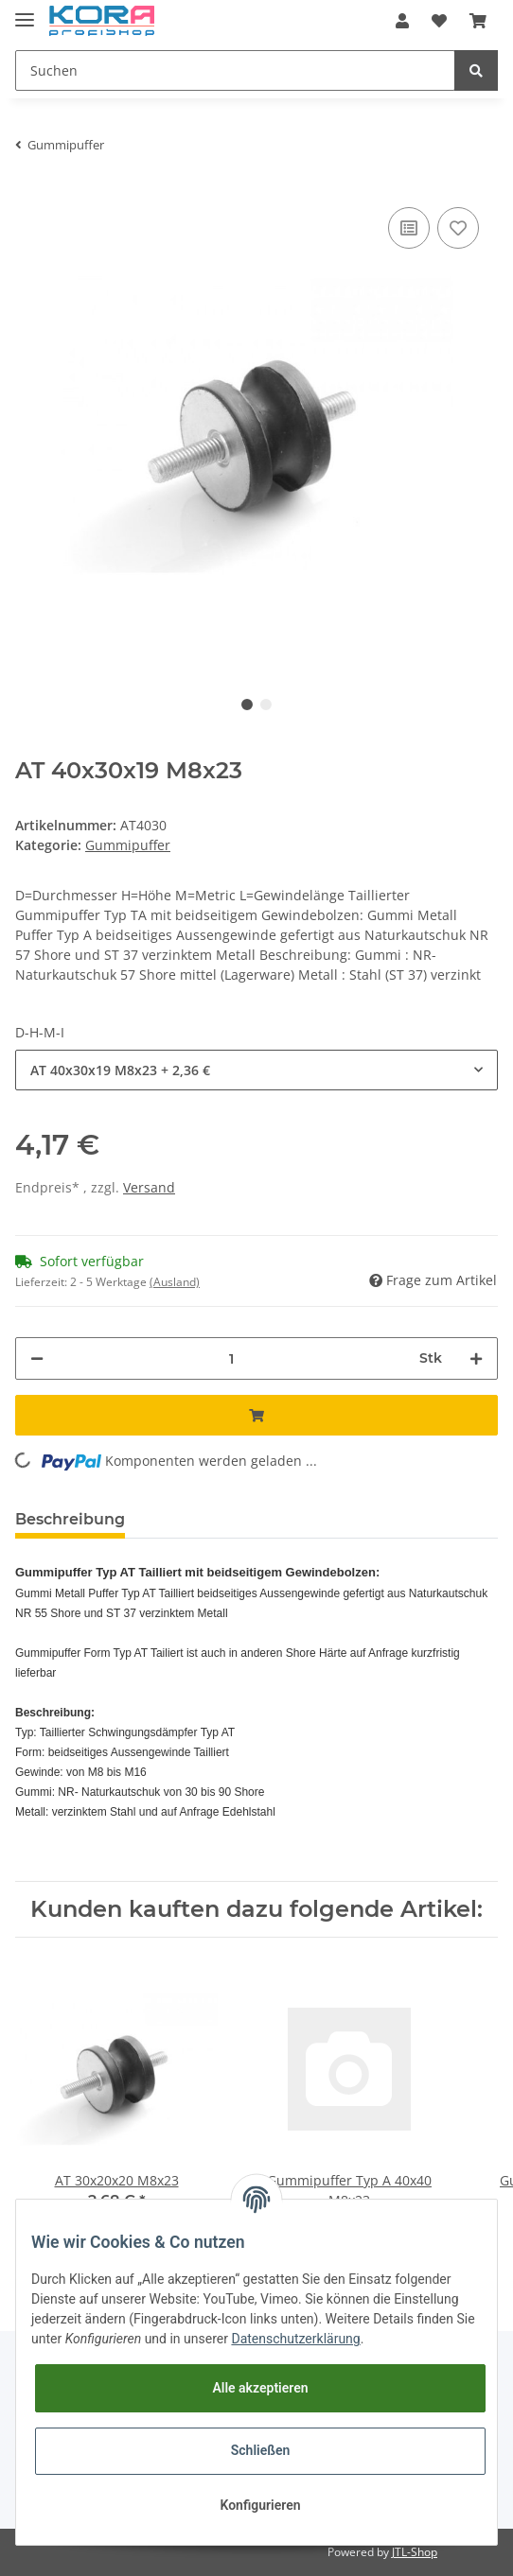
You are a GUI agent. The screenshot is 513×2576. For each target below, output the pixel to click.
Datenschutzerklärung (295, 2338)
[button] (402, 21)
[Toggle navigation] (24, 12)
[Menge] (231, 1358)
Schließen (261, 2450)
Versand (149, 1187)
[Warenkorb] (478, 21)
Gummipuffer (127, 845)
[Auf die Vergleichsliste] (409, 228)
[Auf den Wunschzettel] (458, 228)
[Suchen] (235, 70)
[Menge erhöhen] (476, 1358)
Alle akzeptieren (260, 2387)
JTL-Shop (414, 2552)
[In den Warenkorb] (256, 1415)
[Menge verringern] (37, 1358)
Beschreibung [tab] (70, 1519)
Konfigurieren (260, 2505)
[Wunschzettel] (439, 21)
